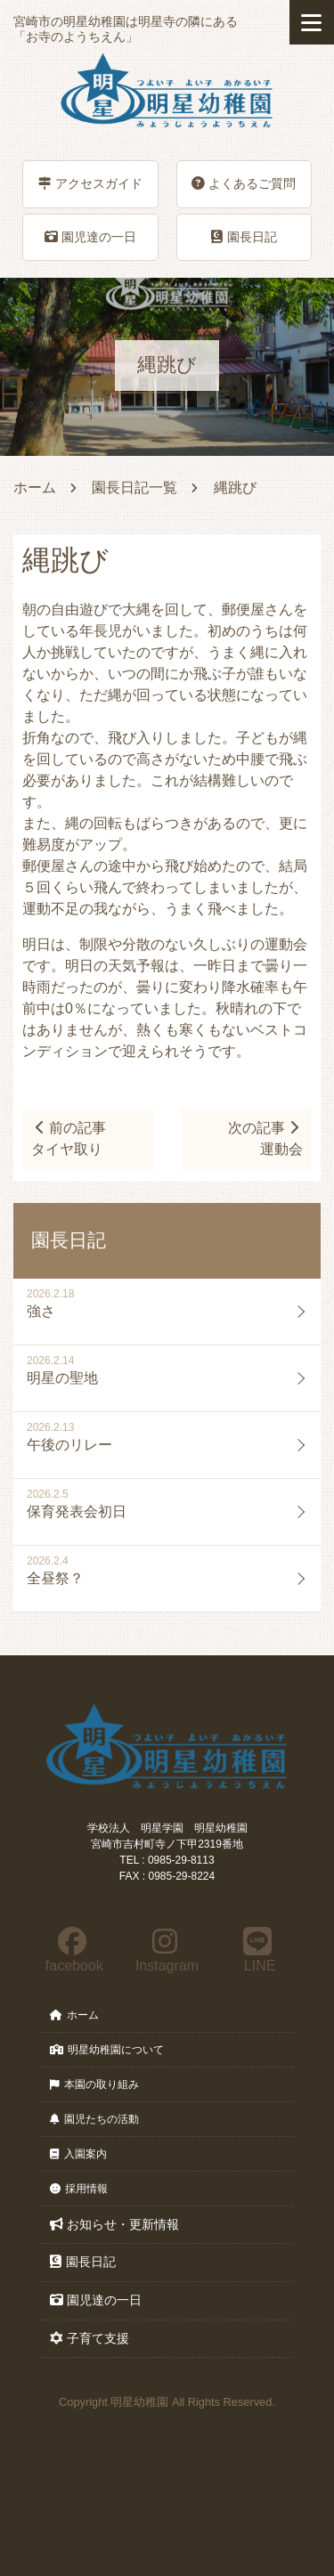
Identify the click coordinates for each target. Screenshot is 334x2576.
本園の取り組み (94, 2084)
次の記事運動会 (265, 1138)
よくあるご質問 (243, 183)
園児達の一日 (90, 237)
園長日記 (244, 237)
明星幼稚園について (107, 2050)
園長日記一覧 (134, 487)
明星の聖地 (62, 1378)
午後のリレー (69, 1444)
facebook (72, 1950)
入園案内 (78, 2154)
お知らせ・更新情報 (114, 2224)
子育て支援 (89, 2338)
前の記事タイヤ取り (68, 1138)
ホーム (34, 487)
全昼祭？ (55, 1578)
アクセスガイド (90, 183)
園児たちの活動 (94, 2119)
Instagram (166, 1950)
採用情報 (79, 2188)
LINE (258, 1950)
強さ (41, 1311)
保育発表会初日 (76, 1511)
